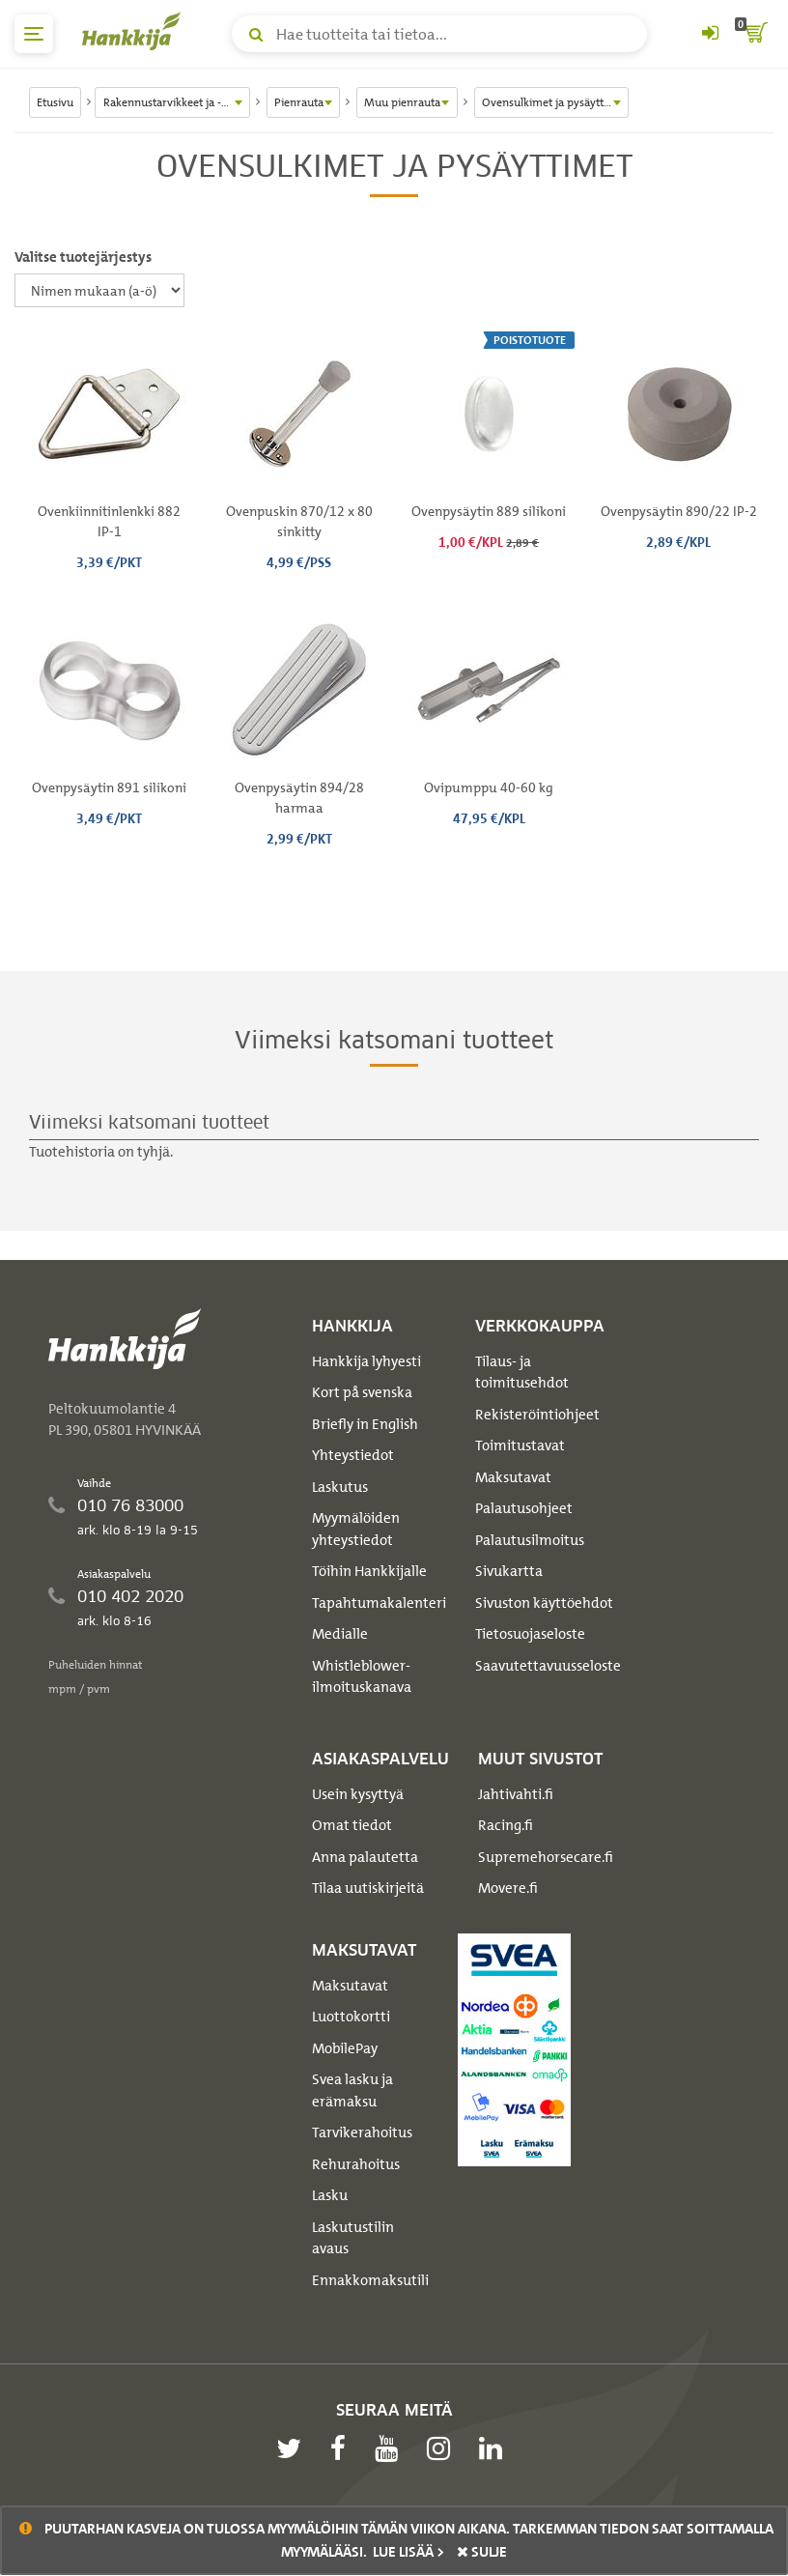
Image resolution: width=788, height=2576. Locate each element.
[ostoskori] (754, 33)
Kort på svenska (362, 1392)
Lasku (330, 2195)
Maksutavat (513, 1477)
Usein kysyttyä (358, 1794)
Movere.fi (508, 1888)
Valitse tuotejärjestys (83, 257)
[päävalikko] (33, 33)
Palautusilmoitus (529, 1540)
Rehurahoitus (356, 2164)
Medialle (340, 1634)
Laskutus (340, 1487)
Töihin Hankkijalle (369, 1571)
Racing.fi (505, 1825)
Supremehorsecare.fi (545, 1857)
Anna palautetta (365, 1857)
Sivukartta (509, 1571)
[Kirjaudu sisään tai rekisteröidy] (709, 33)
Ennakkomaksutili (370, 2280)
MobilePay (345, 2048)
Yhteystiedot (353, 1455)
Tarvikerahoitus (362, 2132)
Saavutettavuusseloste (548, 1665)
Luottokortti (351, 2016)
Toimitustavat (520, 1445)
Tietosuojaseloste (530, 1634)
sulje (482, 2552)
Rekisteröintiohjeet (537, 1414)
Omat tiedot (352, 1825)
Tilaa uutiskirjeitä (368, 1888)
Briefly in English (365, 1424)
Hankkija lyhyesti (366, 1361)
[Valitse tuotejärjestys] (99, 290)
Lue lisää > (408, 2552)
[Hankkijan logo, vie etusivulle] (135, 31)
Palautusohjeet (524, 1508)
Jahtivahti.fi (515, 1794)
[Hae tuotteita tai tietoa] (439, 33)
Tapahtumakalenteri (379, 1603)
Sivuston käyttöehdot (544, 1603)
